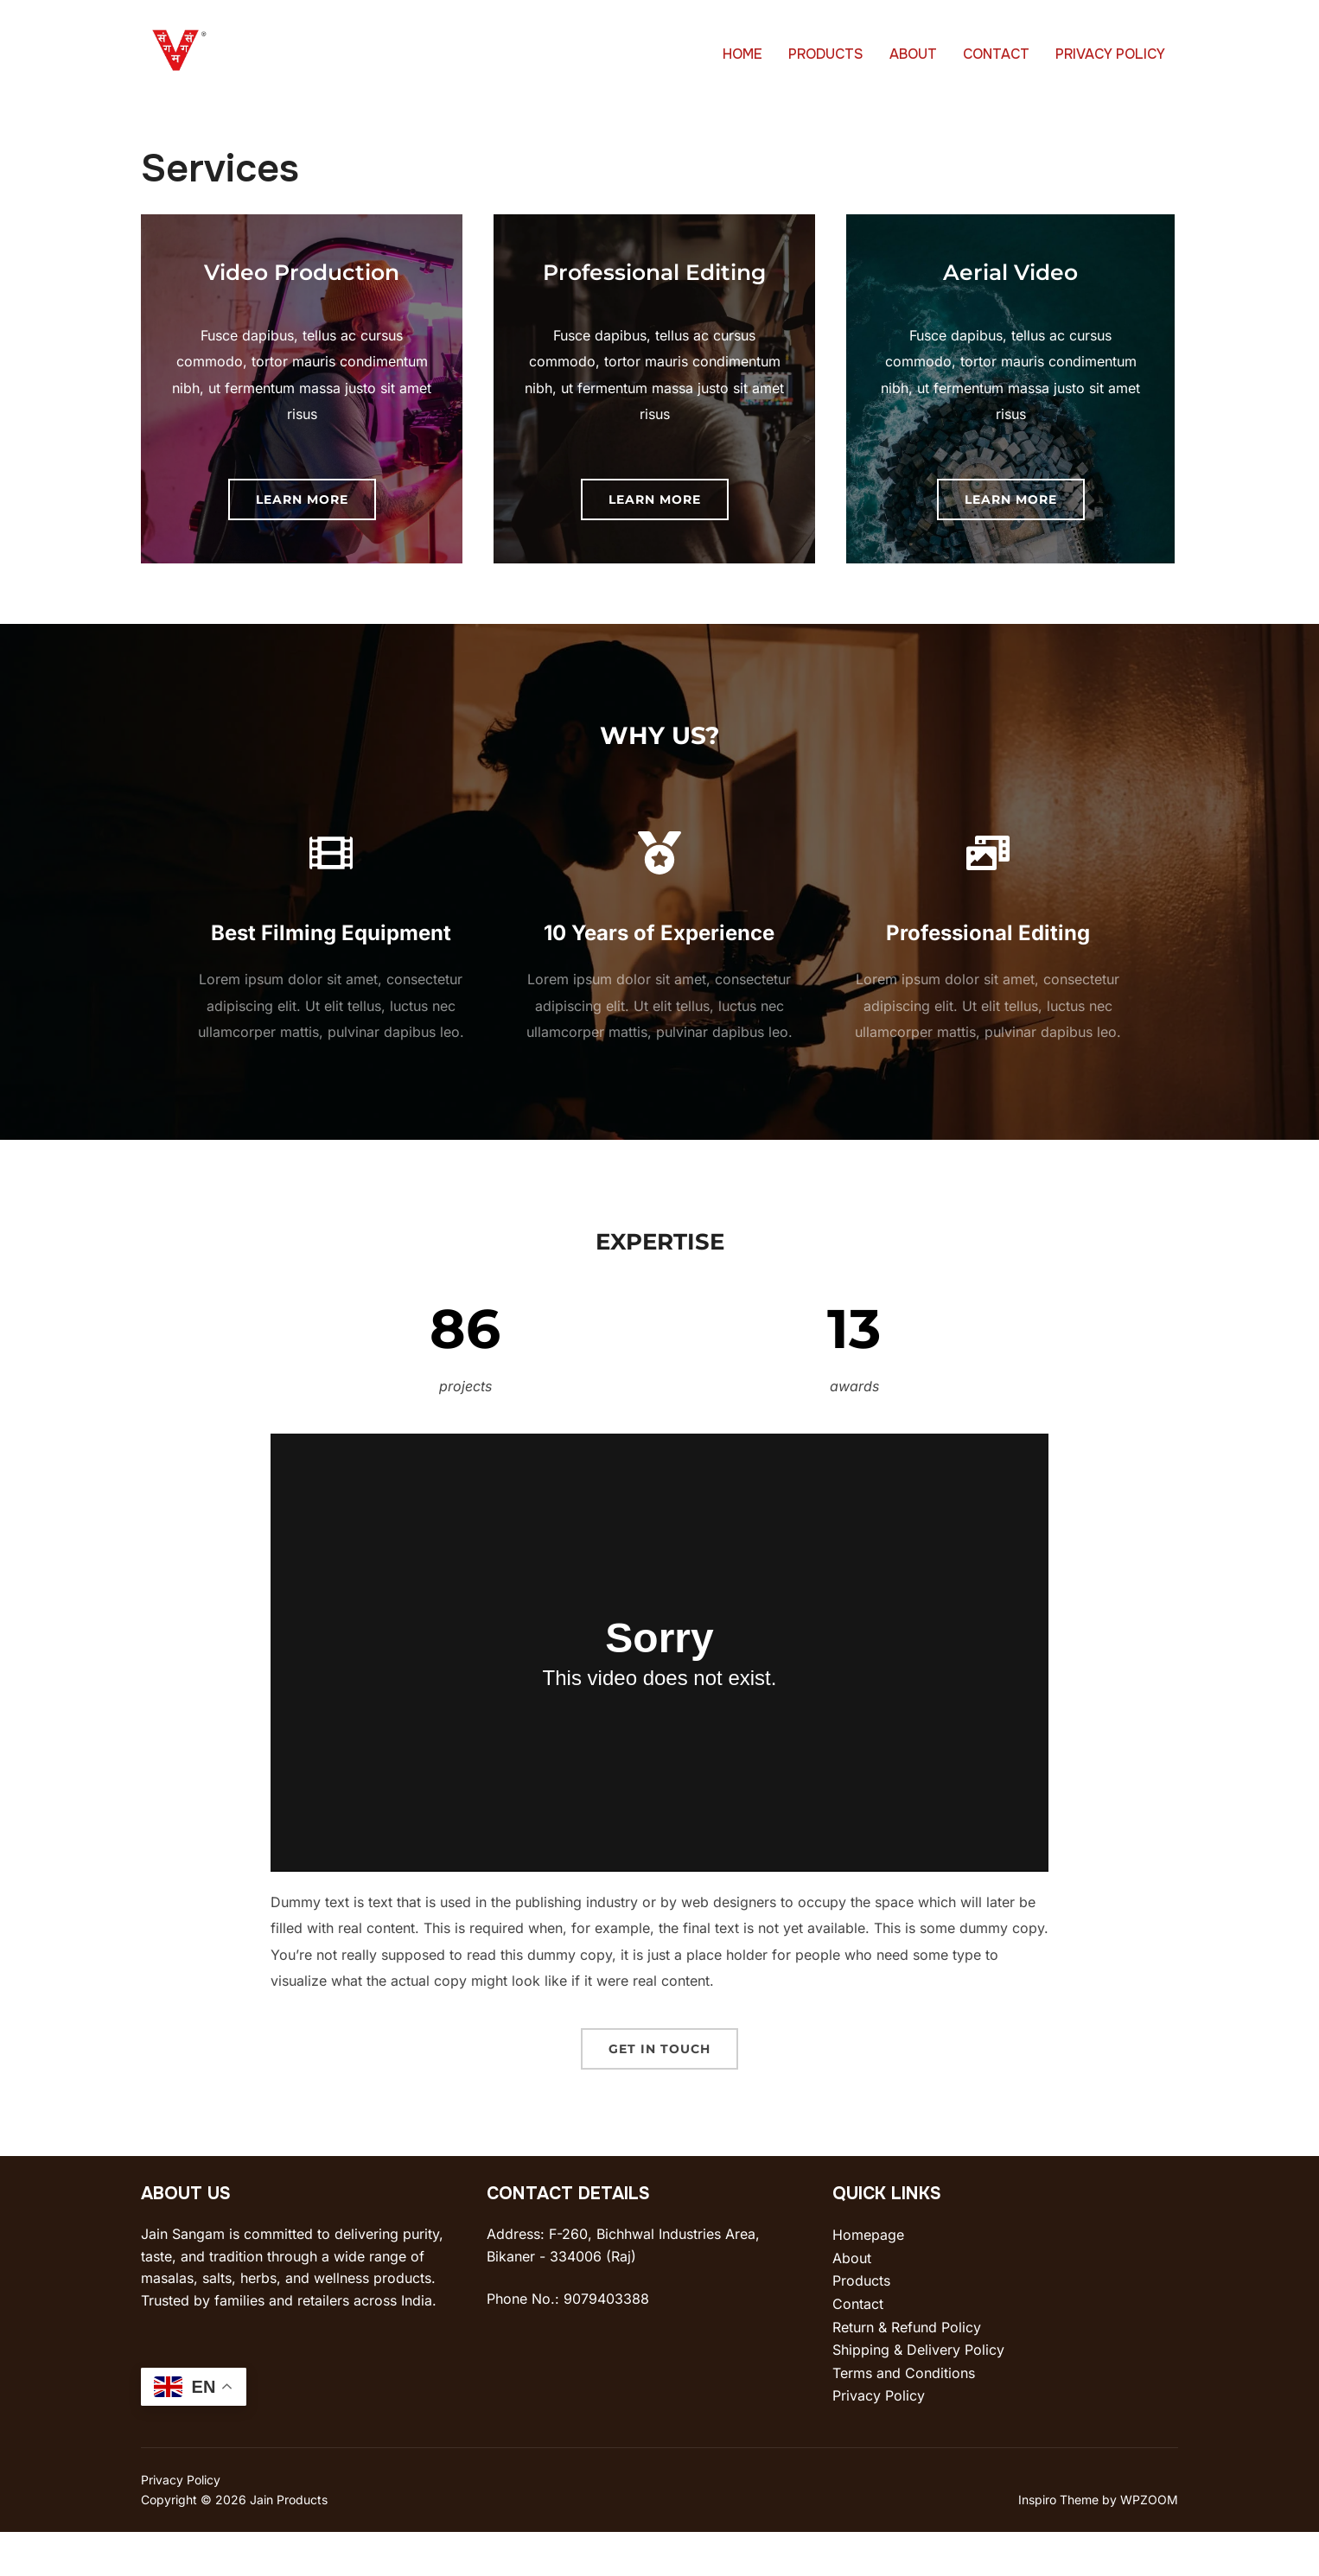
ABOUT (913, 54)
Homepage (868, 2278)
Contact (857, 2348)
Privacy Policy (878, 2439)
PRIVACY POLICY (1110, 54)
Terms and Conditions (903, 2417)
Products (861, 2324)
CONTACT (996, 54)
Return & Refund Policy (906, 2371)
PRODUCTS (825, 54)
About (851, 2302)
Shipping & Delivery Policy (918, 2393)
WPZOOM (1149, 2543)
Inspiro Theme (1058, 2543)
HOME (742, 54)
